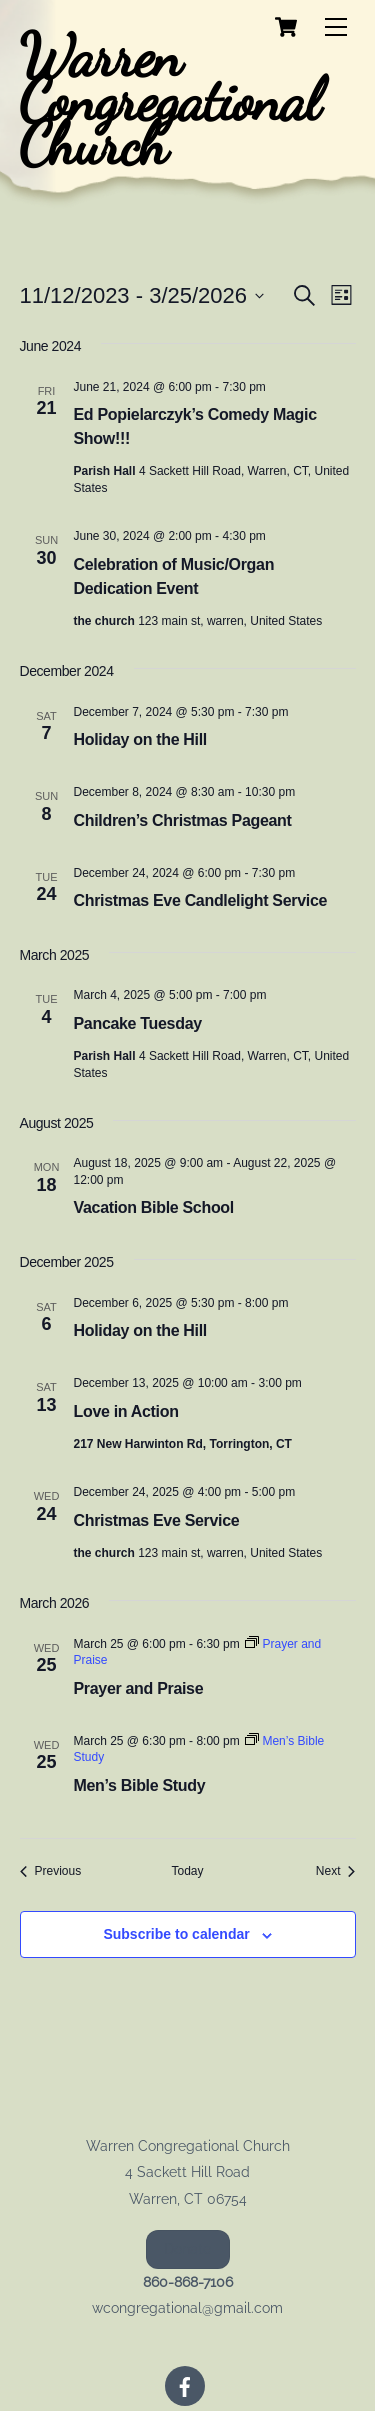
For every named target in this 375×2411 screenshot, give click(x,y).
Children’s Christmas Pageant (183, 820)
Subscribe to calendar (176, 1934)
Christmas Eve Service (157, 1520)
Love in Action (126, 1411)
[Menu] (336, 27)
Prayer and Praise (139, 1688)
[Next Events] (336, 1871)
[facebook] (185, 2385)
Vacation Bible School (154, 1207)
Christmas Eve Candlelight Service (201, 900)
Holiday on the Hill (140, 739)
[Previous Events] (51, 1871)
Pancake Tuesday (138, 1023)
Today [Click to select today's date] (187, 1871)
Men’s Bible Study (140, 1785)
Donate (187, 2249)
